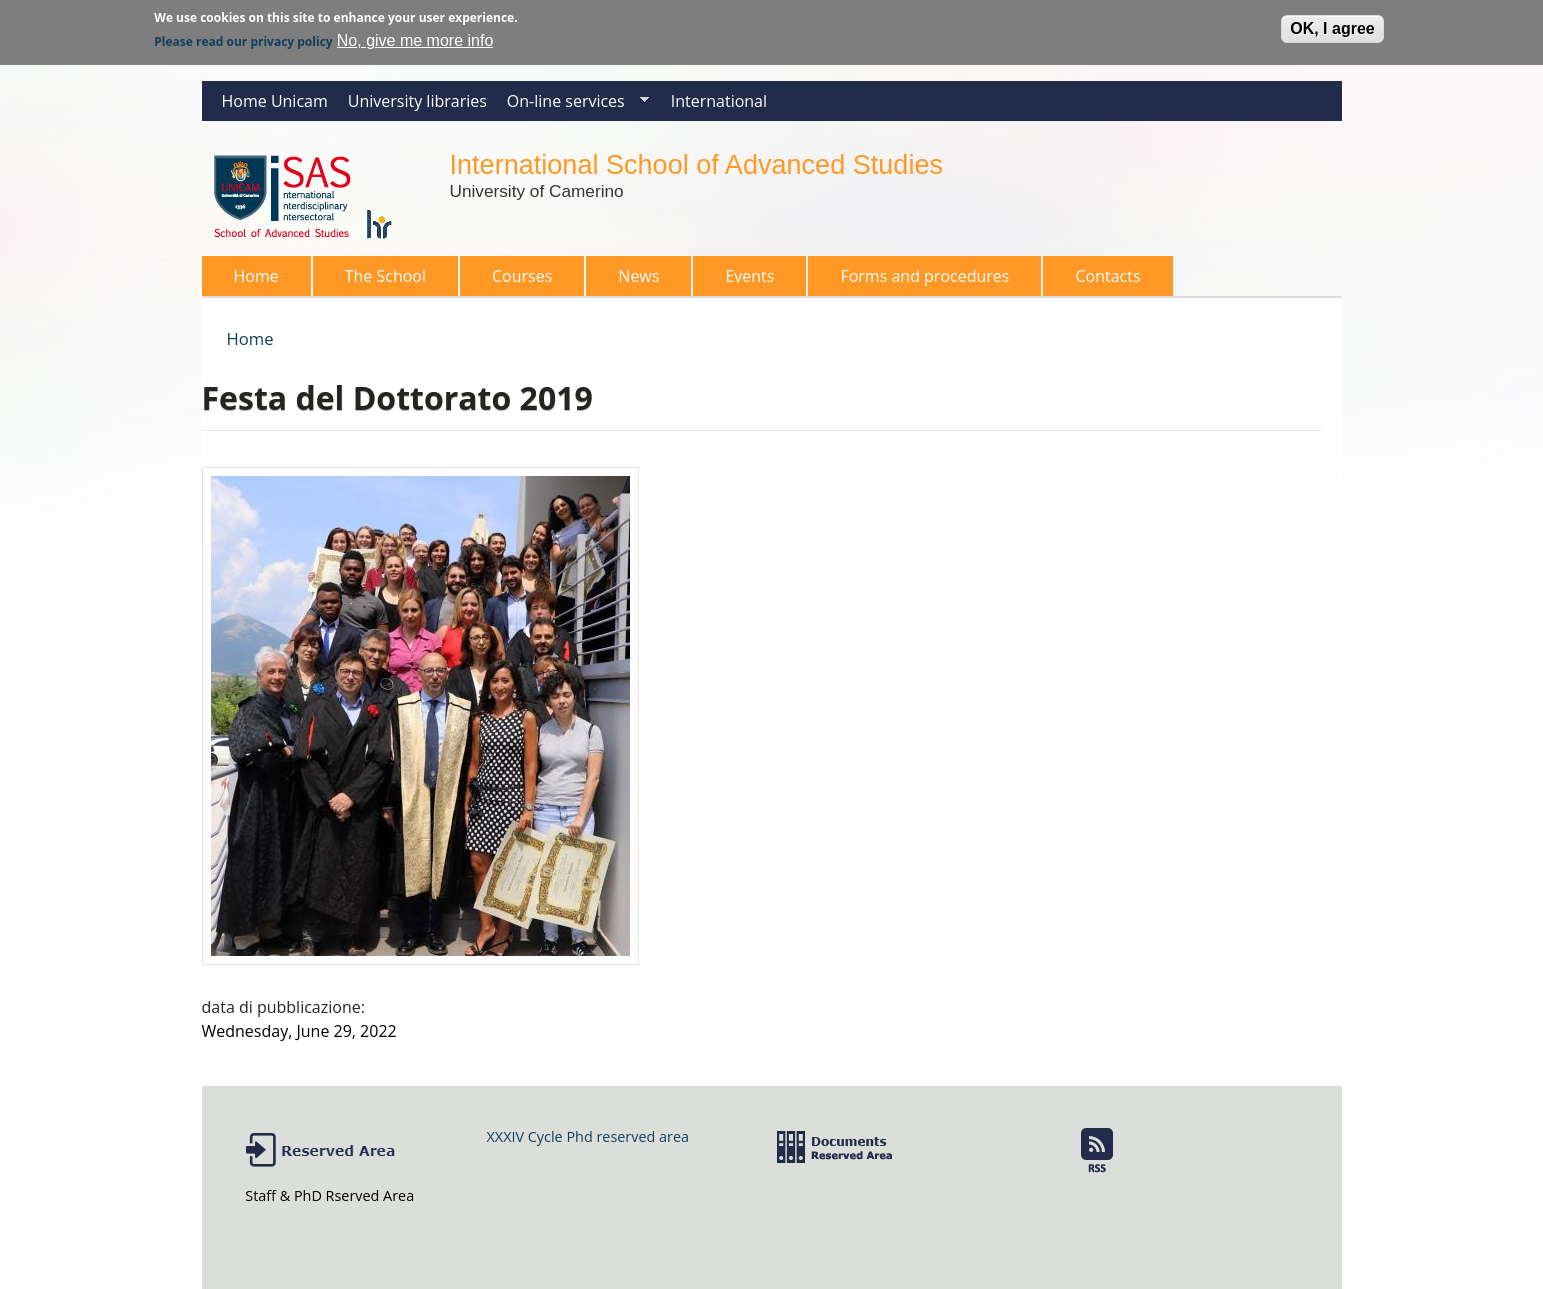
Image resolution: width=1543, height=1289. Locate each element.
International (719, 101)
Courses (516, 280)
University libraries (417, 101)
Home (256, 276)
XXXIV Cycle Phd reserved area (588, 1136)
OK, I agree (1332, 25)
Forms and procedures (918, 280)
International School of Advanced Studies (696, 164)
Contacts (1107, 276)
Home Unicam (275, 101)
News (638, 276)
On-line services (573, 105)
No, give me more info (415, 37)
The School (379, 280)
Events (749, 276)
